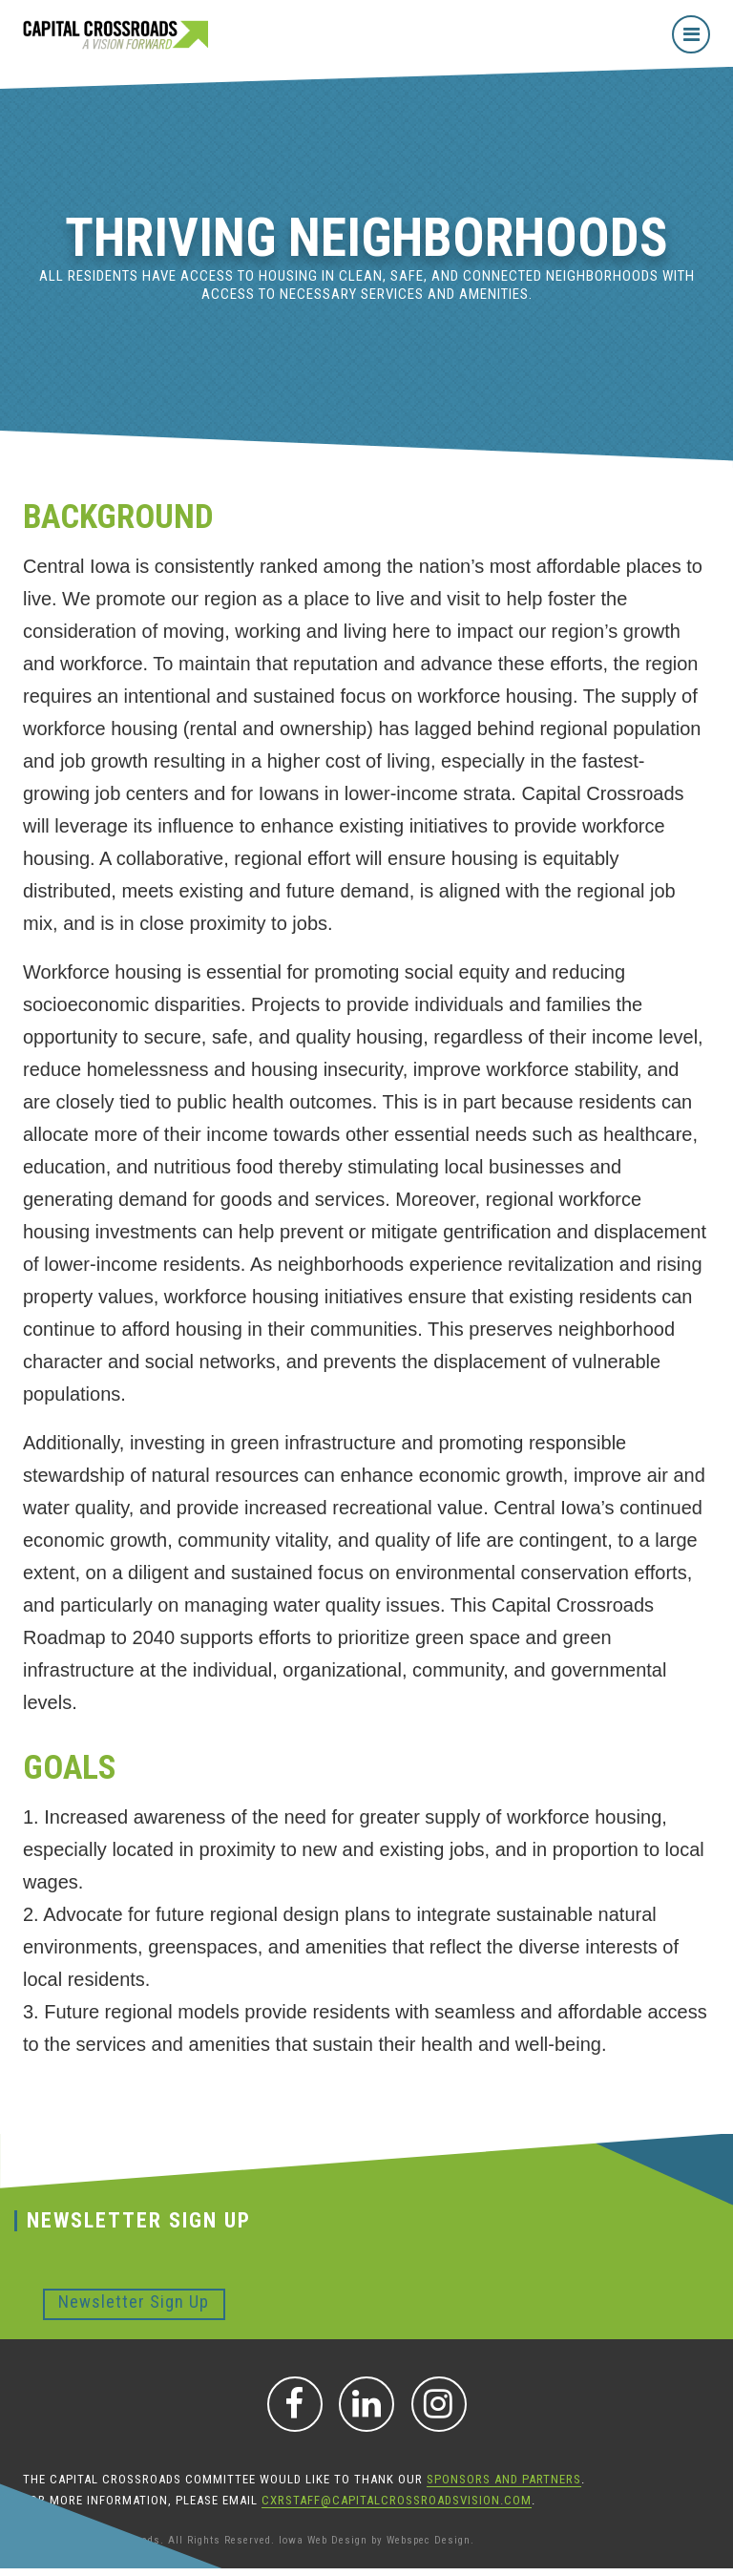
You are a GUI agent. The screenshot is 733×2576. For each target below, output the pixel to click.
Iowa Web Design (323, 2540)
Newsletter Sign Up (133, 2301)
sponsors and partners (504, 2479)
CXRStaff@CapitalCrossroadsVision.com (397, 2500)
